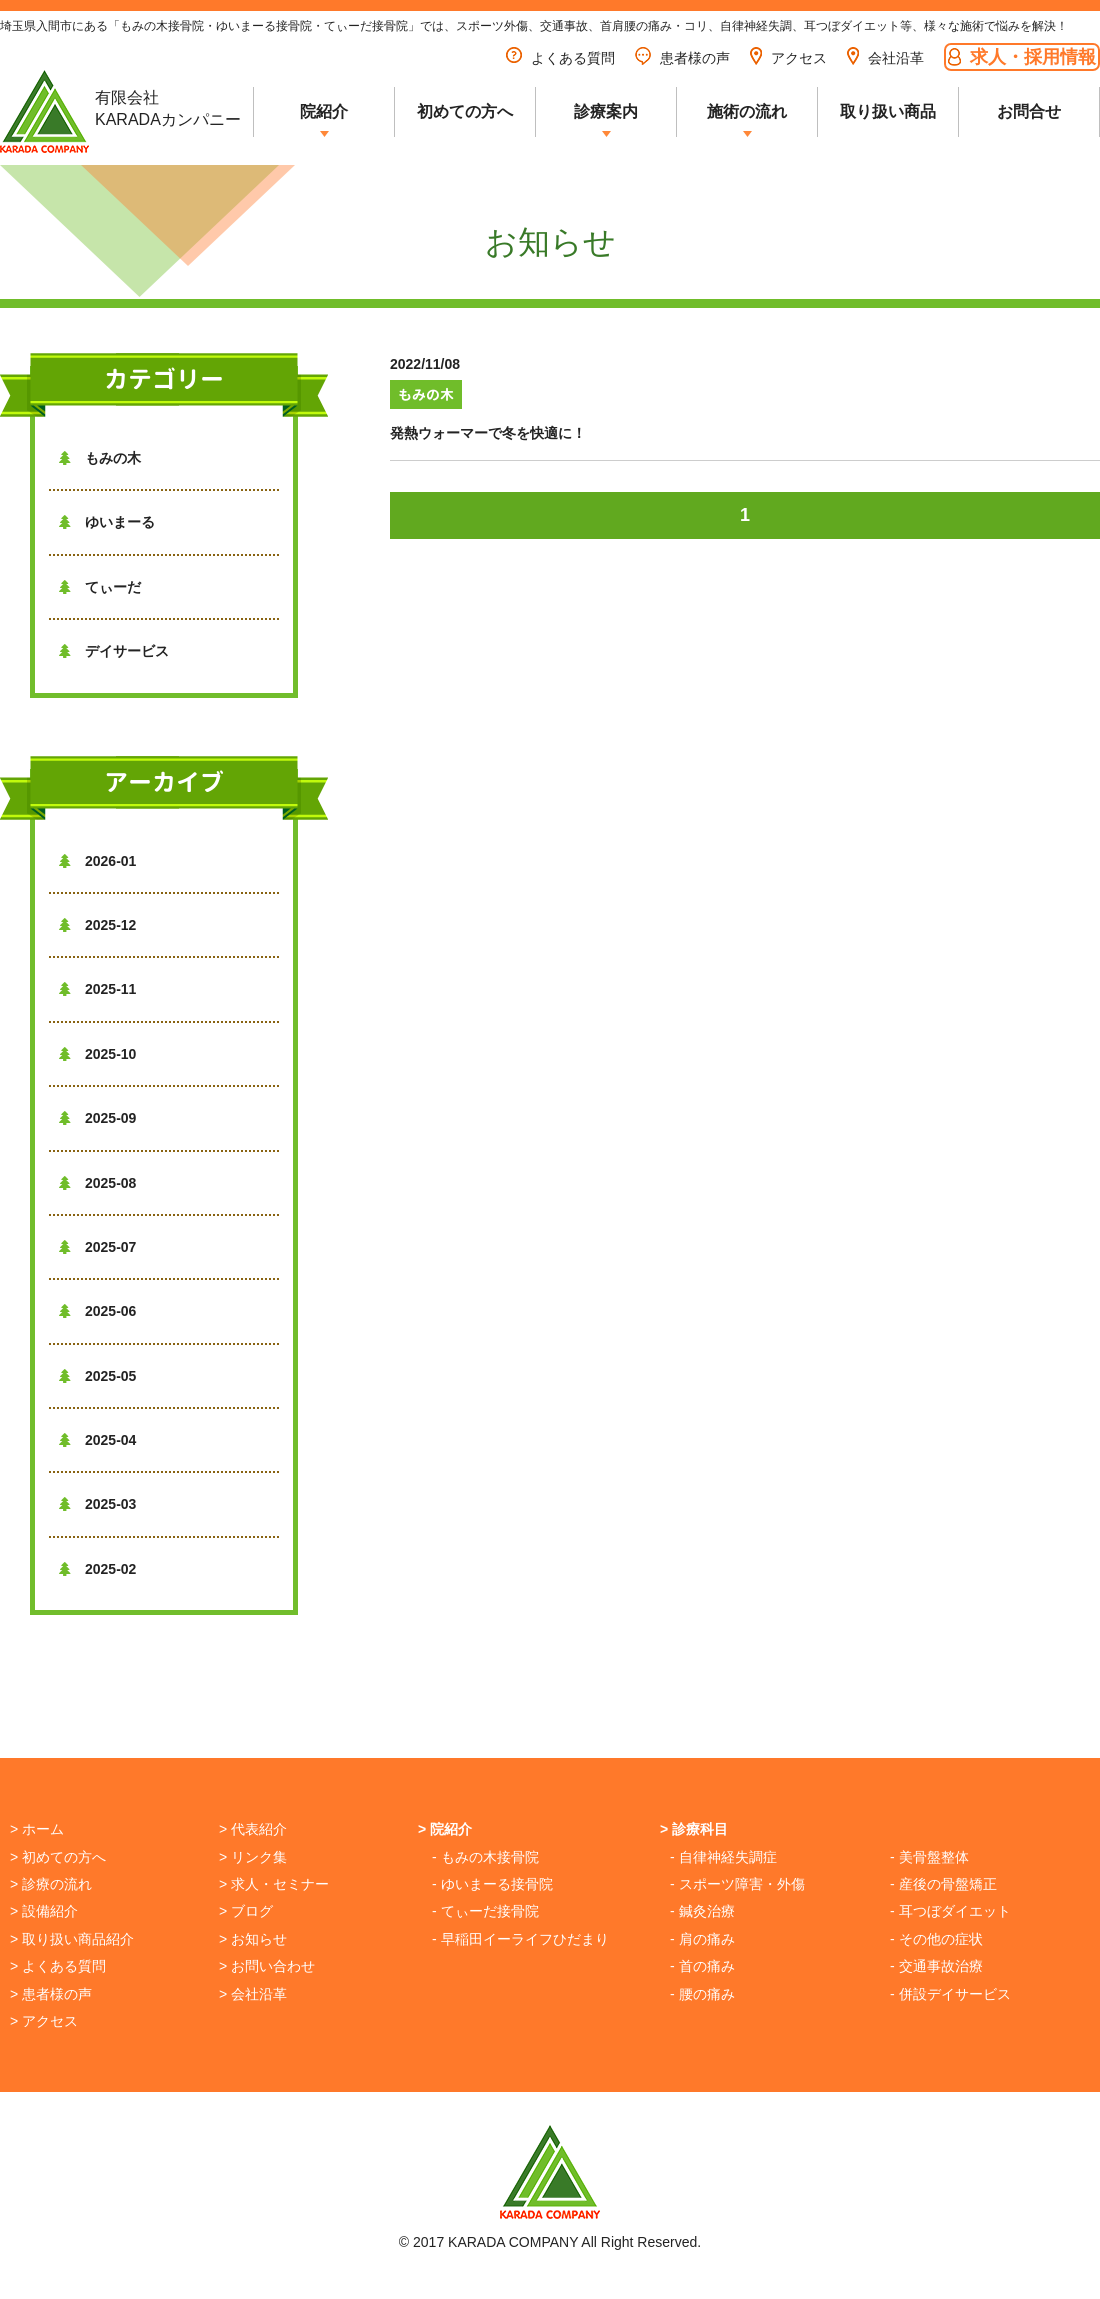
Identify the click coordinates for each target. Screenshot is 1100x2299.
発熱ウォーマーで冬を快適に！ (488, 433)
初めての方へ (465, 111)
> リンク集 (253, 1857)
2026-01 (97, 861)
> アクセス (44, 2021)
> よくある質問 (58, 1966)
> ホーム (37, 1829)
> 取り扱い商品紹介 (72, 1939)
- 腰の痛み (702, 1994)
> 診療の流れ (51, 1884)
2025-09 (97, 1118)
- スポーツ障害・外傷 (737, 1884)
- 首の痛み (702, 1966)
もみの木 (100, 458)
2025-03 (97, 1504)
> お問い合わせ (267, 1966)
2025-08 (97, 1183)
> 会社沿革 (253, 1994)
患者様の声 (682, 58)
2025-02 (97, 1569)
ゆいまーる (107, 522)
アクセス (788, 58)
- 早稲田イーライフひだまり (520, 1939)
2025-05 (97, 1376)
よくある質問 (560, 58)
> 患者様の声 (51, 1994)
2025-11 (97, 989)
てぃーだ (100, 587)
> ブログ (246, 1911)
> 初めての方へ (58, 1857)
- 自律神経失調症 (723, 1857)
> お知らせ (253, 1939)
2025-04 (97, 1440)
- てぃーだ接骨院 (485, 1911)
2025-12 (97, 925)
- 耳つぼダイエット (950, 1911)
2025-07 (97, 1247)
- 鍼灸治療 (702, 1911)
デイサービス (114, 651)
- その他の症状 (936, 1939)
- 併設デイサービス (950, 1994)
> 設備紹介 (44, 1911)
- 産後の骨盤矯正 (943, 1884)
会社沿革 (885, 58)
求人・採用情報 (1022, 56)
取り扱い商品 (888, 111)
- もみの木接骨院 (485, 1857)
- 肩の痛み (702, 1939)
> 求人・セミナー (274, 1884)
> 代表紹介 (253, 1829)
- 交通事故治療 (936, 1966)
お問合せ (1029, 111)
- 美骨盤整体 (929, 1857)
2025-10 (97, 1054)
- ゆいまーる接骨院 (492, 1884)
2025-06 (97, 1311)
